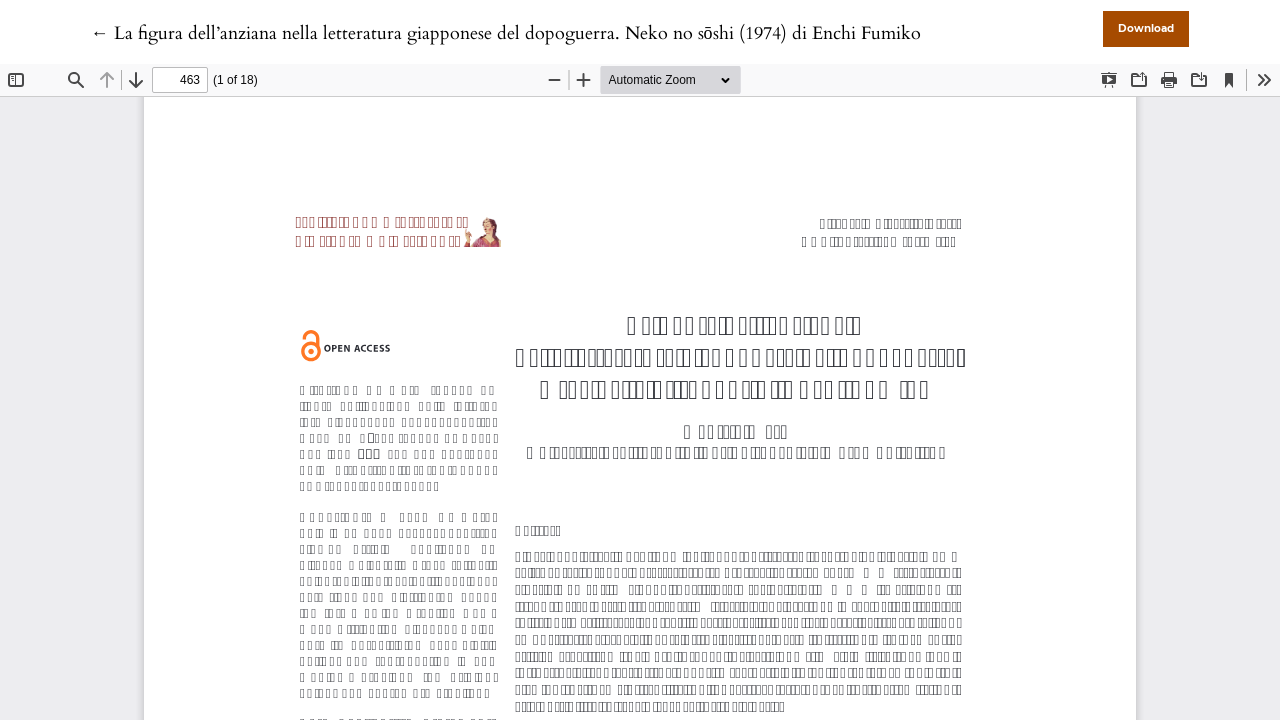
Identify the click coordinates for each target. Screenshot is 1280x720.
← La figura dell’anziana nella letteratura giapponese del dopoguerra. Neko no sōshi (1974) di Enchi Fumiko (506, 33)
